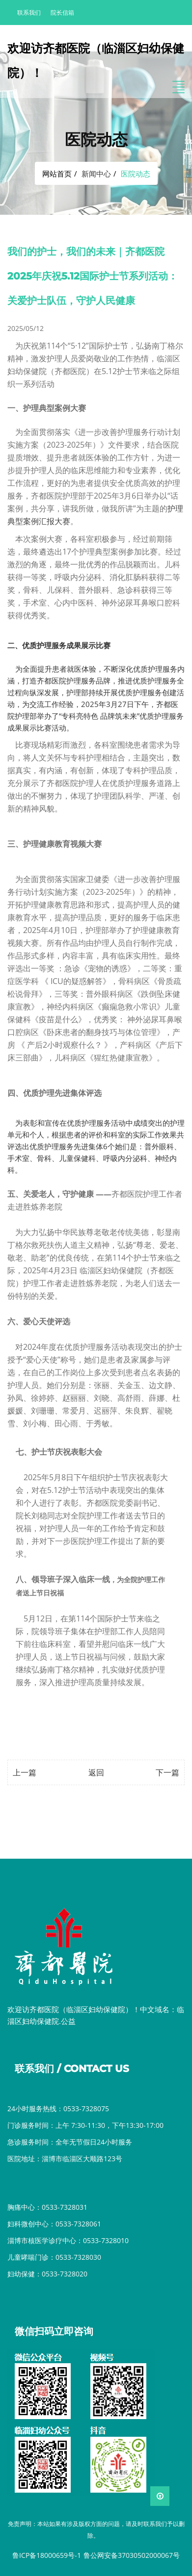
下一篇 (167, 1772)
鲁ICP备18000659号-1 (46, 2555)
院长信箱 (62, 12)
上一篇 (24, 1772)
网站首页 (57, 173)
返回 (96, 1772)
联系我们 (29, 12)
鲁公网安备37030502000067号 (131, 2555)
